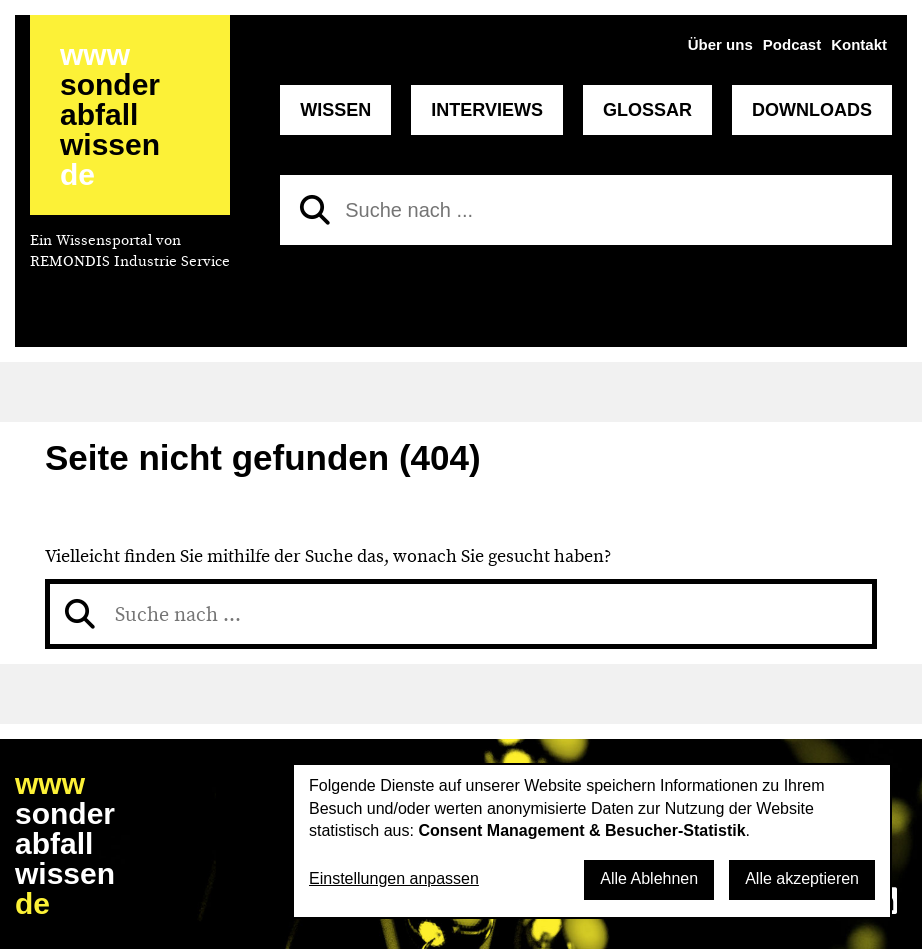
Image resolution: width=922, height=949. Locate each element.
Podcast (792, 44)
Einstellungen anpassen (394, 878)
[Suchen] (315, 210)
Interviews (487, 110)
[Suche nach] (586, 210)
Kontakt (859, 44)
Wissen (335, 110)
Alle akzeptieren (802, 878)
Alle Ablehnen (649, 878)
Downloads (812, 110)
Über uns (720, 44)
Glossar (647, 110)
